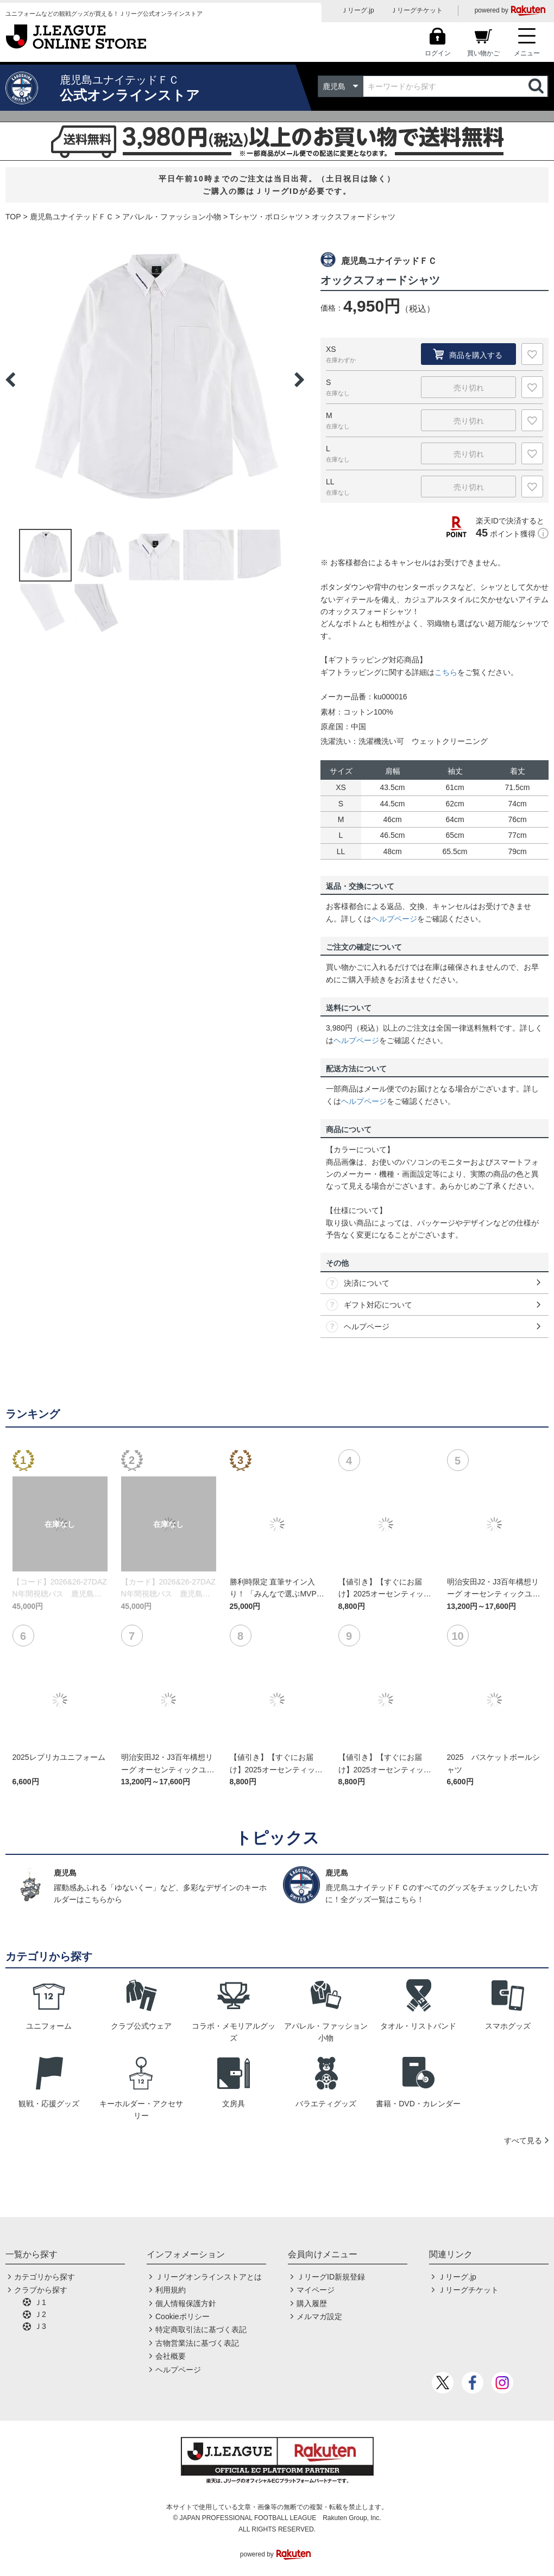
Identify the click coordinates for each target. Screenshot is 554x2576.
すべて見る (523, 2140)
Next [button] (299, 379)
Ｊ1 (40, 2302)
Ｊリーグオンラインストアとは (208, 2276)
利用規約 (170, 2289)
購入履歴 (312, 2303)
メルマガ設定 (319, 2316)
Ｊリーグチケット (417, 10)
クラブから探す (40, 2289)
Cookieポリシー (182, 2316)
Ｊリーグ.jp (357, 10)
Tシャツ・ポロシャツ (266, 216)
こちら (446, 672)
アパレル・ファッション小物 (171, 216)
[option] (155, 379)
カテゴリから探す (44, 2276)
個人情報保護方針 (185, 2303)
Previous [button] (10, 379)
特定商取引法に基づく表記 (201, 2329)
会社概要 (170, 2356)
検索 (537, 86)
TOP (13, 216)
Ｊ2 (40, 2314)
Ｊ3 (40, 2326)
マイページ (316, 2289)
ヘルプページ (394, 918)
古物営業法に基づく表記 (197, 2343)
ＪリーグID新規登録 (331, 2276)
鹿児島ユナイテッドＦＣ (72, 216)
